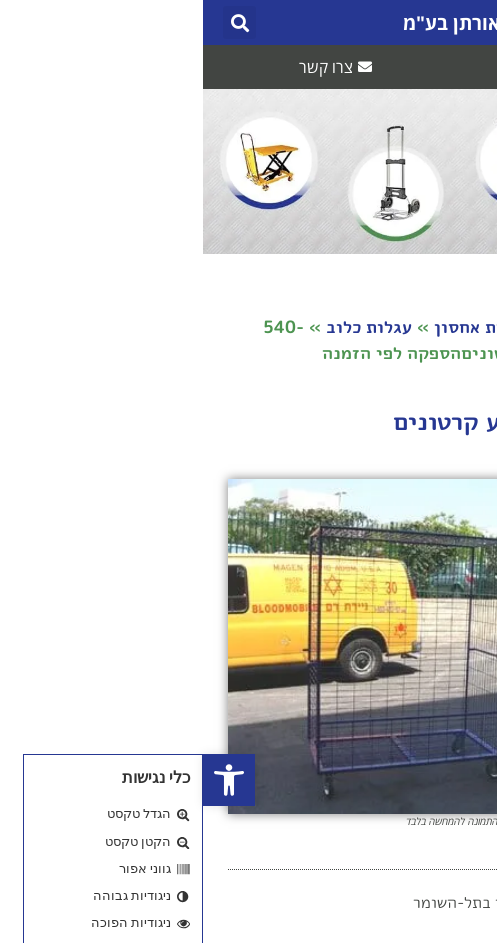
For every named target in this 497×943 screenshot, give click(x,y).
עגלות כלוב (166, 326)
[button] (454, 22)
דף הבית (440, 326)
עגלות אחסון (279, 326)
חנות (368, 326)
